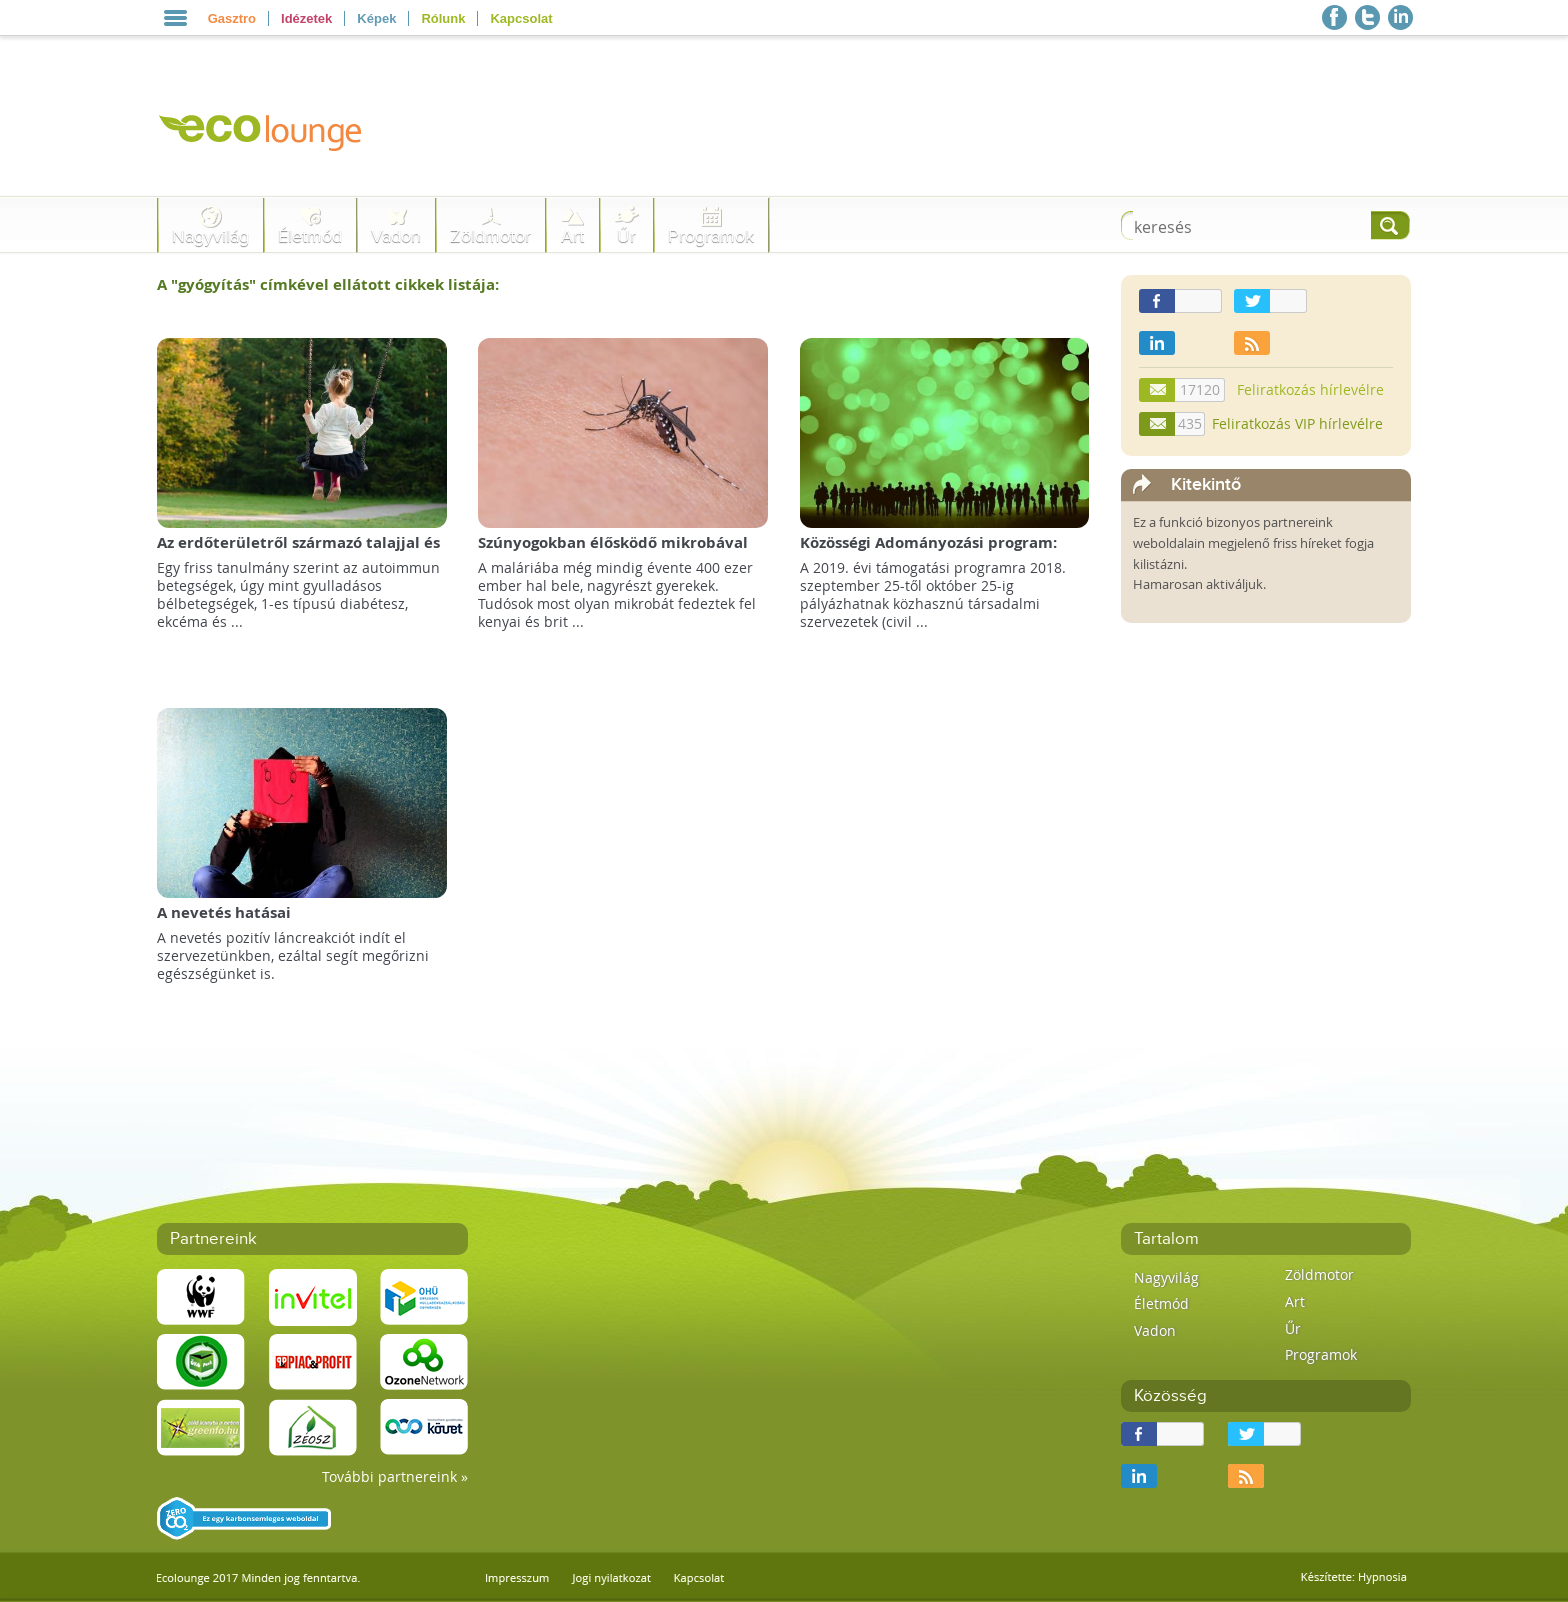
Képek (376, 18)
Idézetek (306, 18)
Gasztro (232, 18)
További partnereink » (395, 1476)
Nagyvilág (210, 236)
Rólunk (443, 18)
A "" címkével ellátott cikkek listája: (328, 284)
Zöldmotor (490, 236)
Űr (626, 236)
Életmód (310, 236)
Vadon (396, 236)
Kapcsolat (521, 18)
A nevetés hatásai (224, 912)
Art (572, 236)
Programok (711, 236)
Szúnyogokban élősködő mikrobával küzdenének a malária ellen (613, 552)
